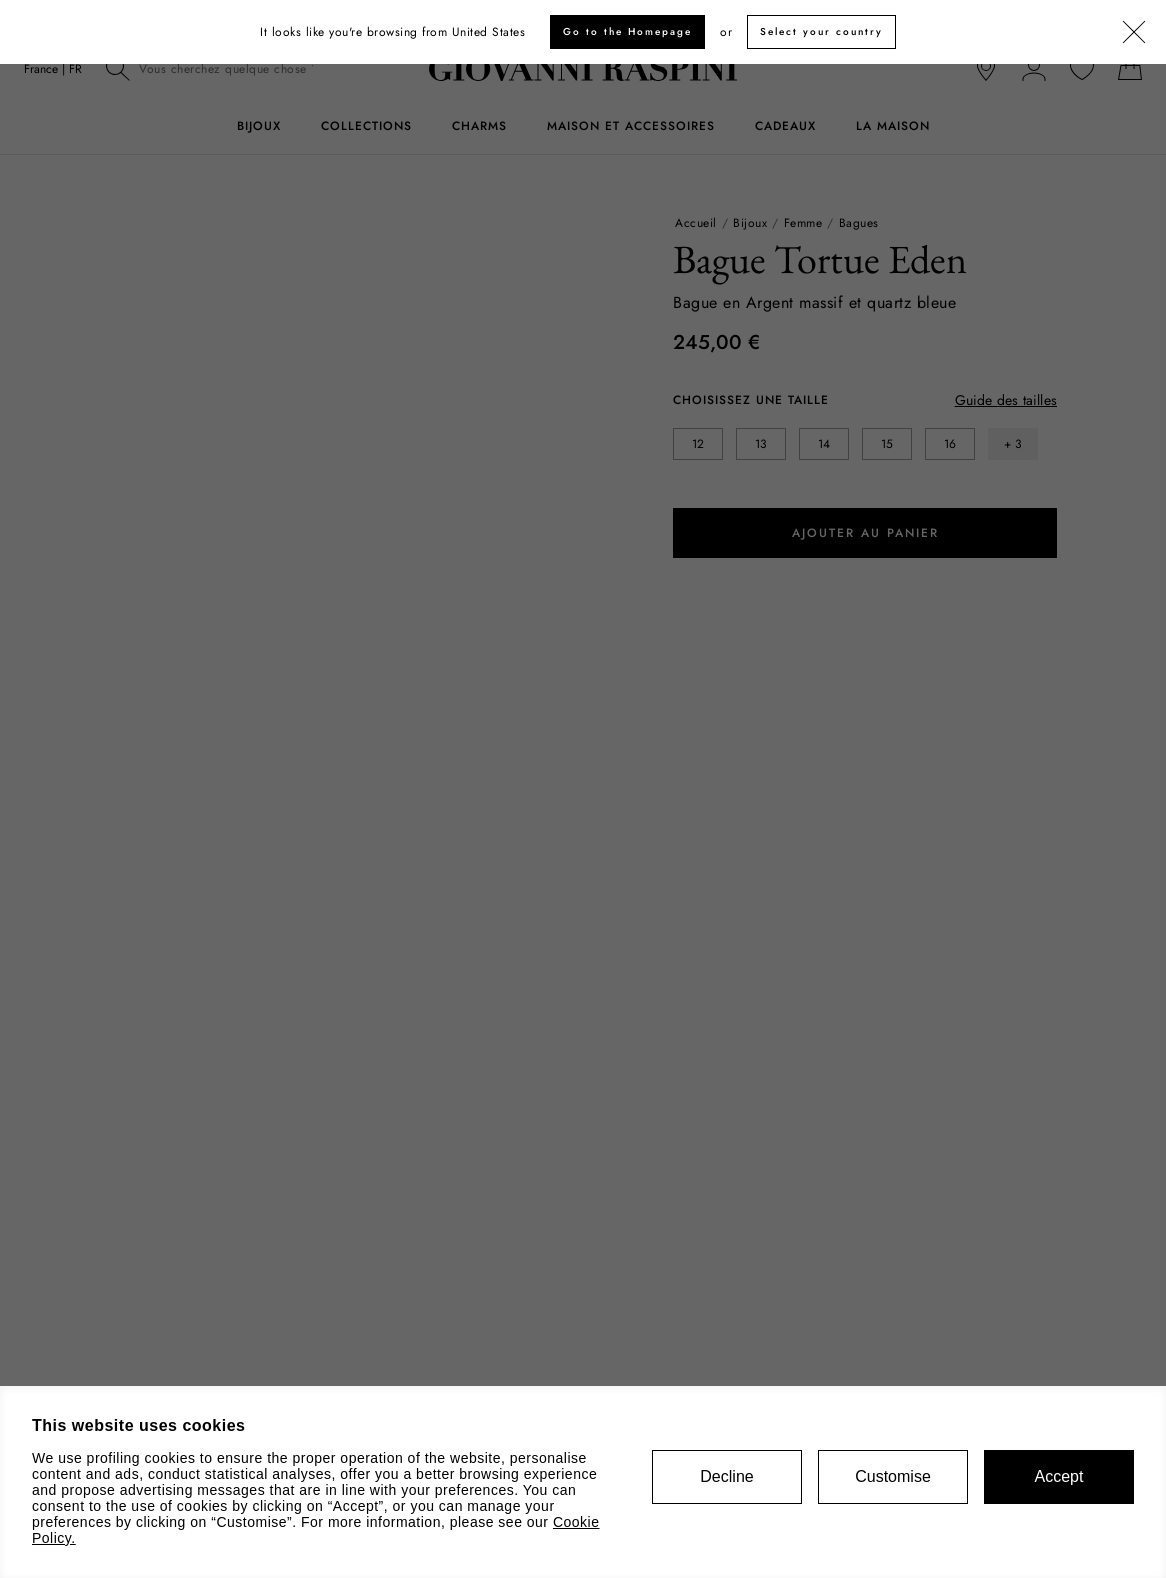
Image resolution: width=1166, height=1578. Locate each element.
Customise (893, 1476)
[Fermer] (1134, 33)
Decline (726, 1476)
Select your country (821, 31)
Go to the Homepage (627, 31)
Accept (1059, 1476)
